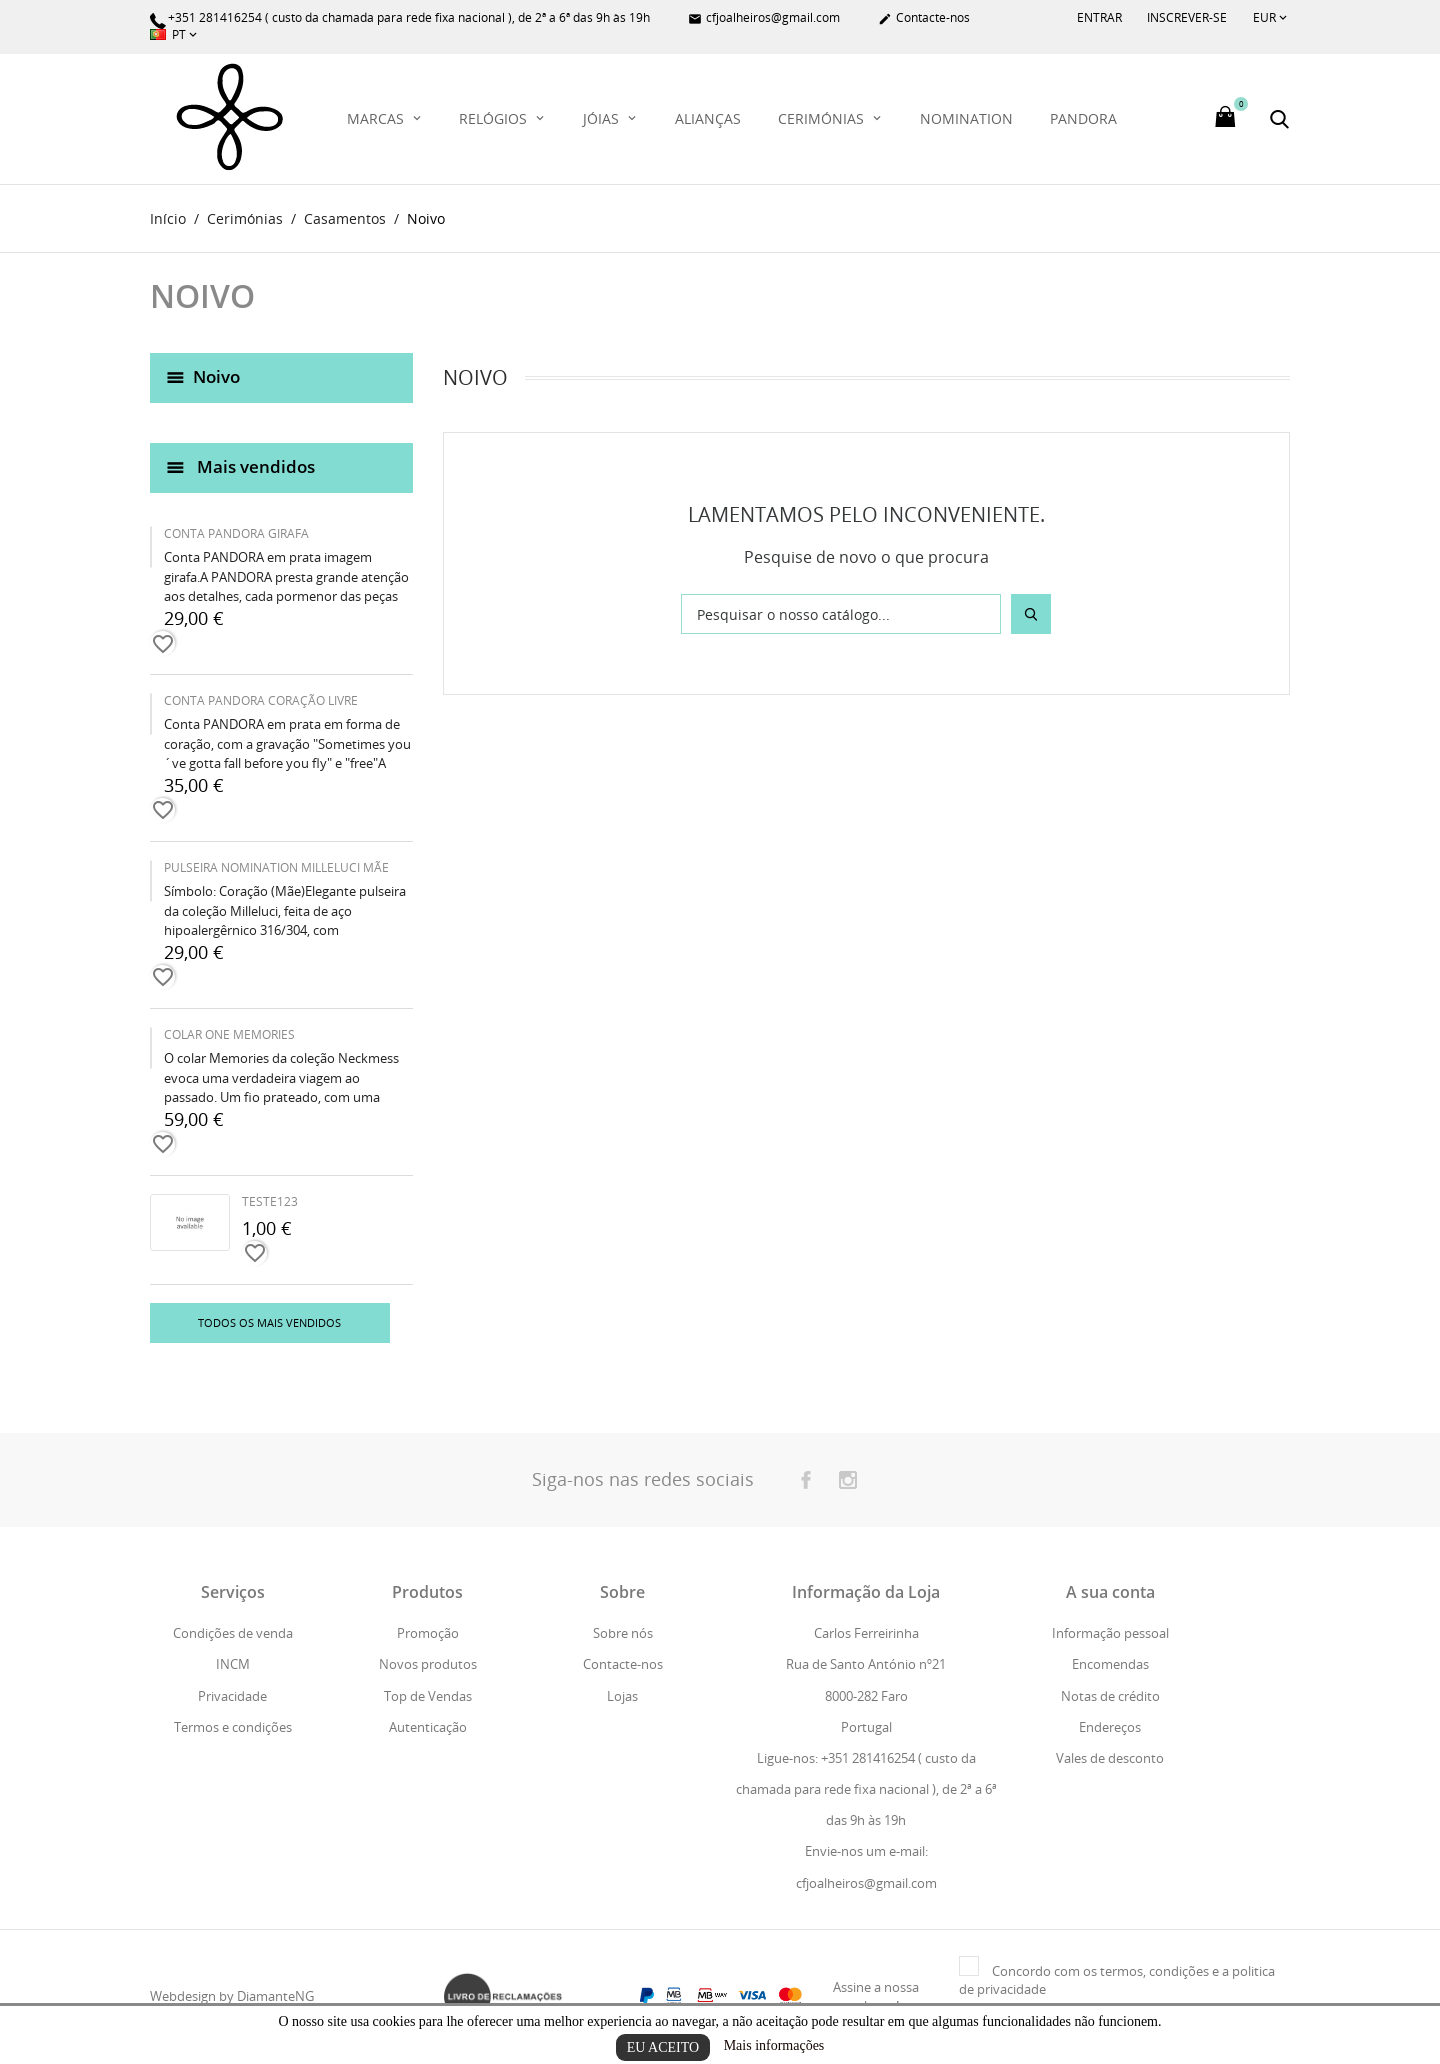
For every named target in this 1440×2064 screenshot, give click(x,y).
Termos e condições (233, 1727)
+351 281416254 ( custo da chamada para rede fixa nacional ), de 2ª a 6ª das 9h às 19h (400, 18)
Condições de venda (233, 1634)
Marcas (377, 118)
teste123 (270, 1202)
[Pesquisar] (841, 615)
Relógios (495, 118)
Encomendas (1110, 1665)
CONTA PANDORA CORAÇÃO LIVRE (261, 701)
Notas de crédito (1110, 1696)
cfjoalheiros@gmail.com (764, 18)
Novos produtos (428, 1665)
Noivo (216, 376)
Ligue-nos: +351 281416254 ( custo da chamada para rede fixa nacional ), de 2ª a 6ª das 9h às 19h (866, 1789)
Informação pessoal (1110, 1634)
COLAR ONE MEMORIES (229, 1035)
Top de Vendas (428, 1696)
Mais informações (774, 2045)
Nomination (966, 118)
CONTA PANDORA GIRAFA (236, 534)
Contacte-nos (924, 18)
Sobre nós (623, 1634)
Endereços (1110, 1727)
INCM (233, 1665)
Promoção (428, 1634)
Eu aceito (663, 2047)
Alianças (708, 118)
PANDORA (1083, 118)
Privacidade (232, 1696)
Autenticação (428, 1727)
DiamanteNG (275, 1997)
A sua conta (1110, 1593)
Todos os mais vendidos (269, 1323)
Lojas (622, 1696)
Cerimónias (823, 118)
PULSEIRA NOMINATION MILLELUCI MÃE (276, 868)
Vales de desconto (1110, 1758)
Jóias (603, 118)
